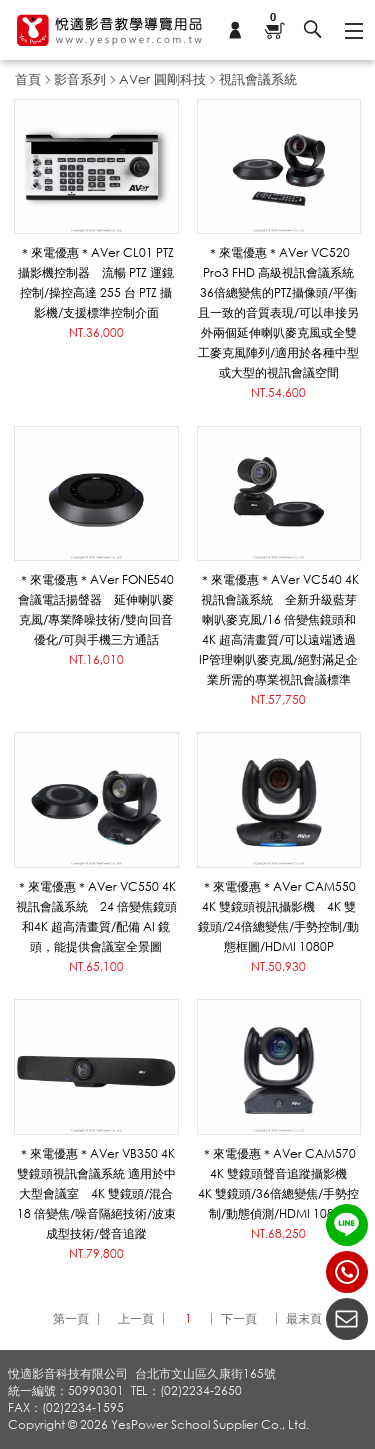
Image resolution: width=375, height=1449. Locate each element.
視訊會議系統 (258, 79)
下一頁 (239, 1318)
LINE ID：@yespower (347, 1225)
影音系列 (80, 79)
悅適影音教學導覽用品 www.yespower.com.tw (110, 30)
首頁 (28, 79)
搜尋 (313, 30)
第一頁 (71, 1318)
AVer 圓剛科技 (162, 79)
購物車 (273, 18)
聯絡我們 (347, 1319)
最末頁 (304, 1318)
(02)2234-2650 (347, 1272)
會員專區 (235, 30)
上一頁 (136, 1318)
